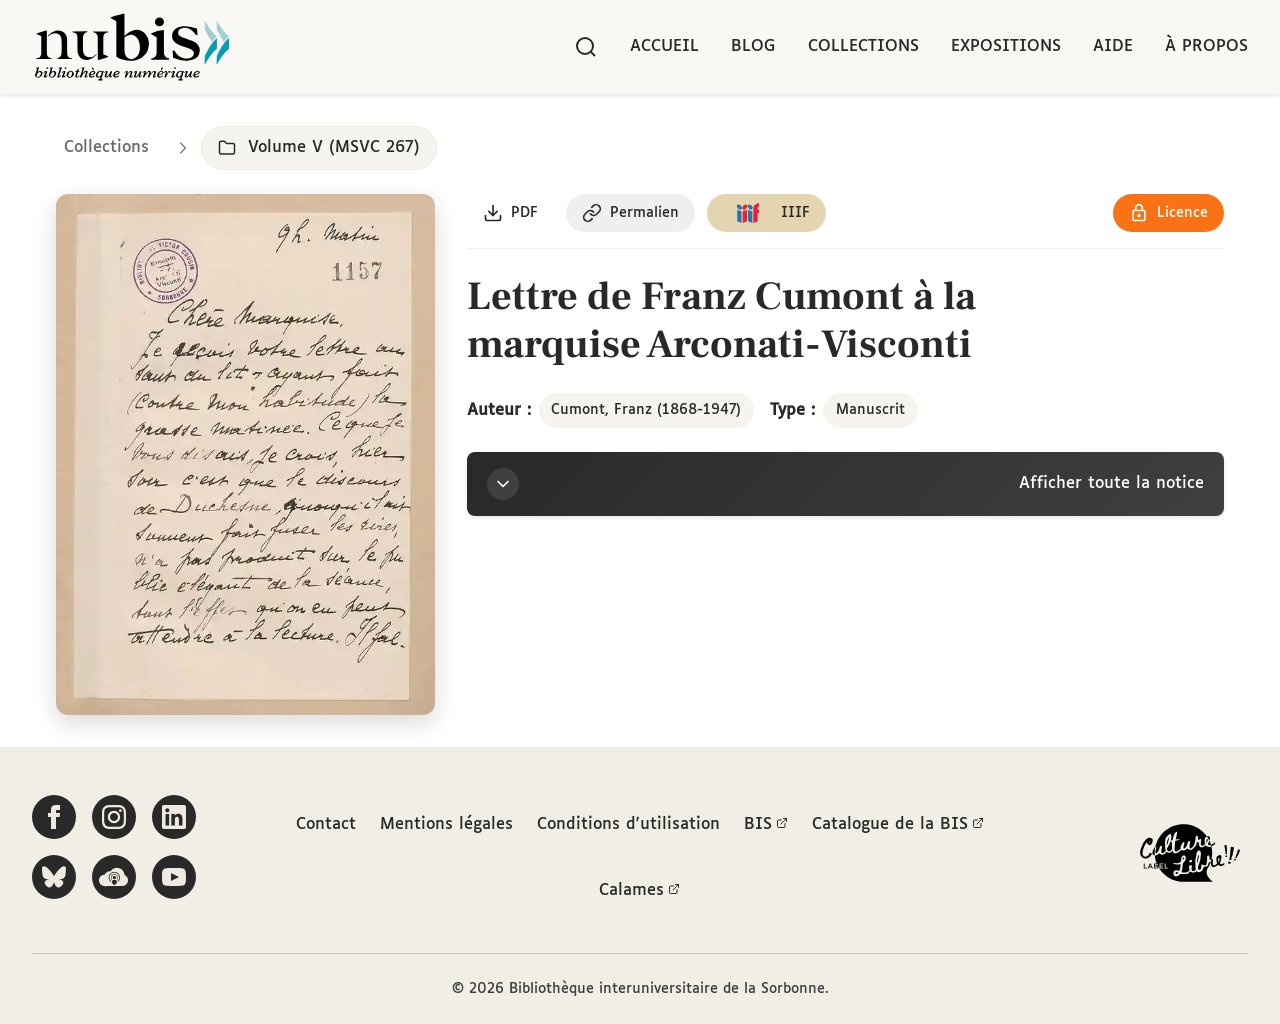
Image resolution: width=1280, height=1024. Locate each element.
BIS (766, 825)
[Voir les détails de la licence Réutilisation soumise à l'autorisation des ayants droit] (1168, 213)
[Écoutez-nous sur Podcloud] (114, 877)
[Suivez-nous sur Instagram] (114, 817)
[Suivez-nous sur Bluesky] (54, 877)
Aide (1113, 46)
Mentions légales (446, 824)
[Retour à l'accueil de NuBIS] (132, 47)
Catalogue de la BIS (898, 825)
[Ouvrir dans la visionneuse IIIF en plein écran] (245, 454)
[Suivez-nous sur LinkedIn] (174, 817)
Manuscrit (870, 410)
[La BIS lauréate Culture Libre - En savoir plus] (1190, 857)
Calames (639, 891)
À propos (1206, 46)
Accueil (664, 46)
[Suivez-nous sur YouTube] (174, 877)
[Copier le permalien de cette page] (630, 213)
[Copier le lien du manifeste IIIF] (766, 213)
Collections (863, 46)
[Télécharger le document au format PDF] (510, 213)
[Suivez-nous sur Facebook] (54, 817)
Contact (326, 824)
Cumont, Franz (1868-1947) (646, 410)
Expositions (1006, 46)
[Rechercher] (586, 47)
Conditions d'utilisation (628, 824)
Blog (753, 46)
